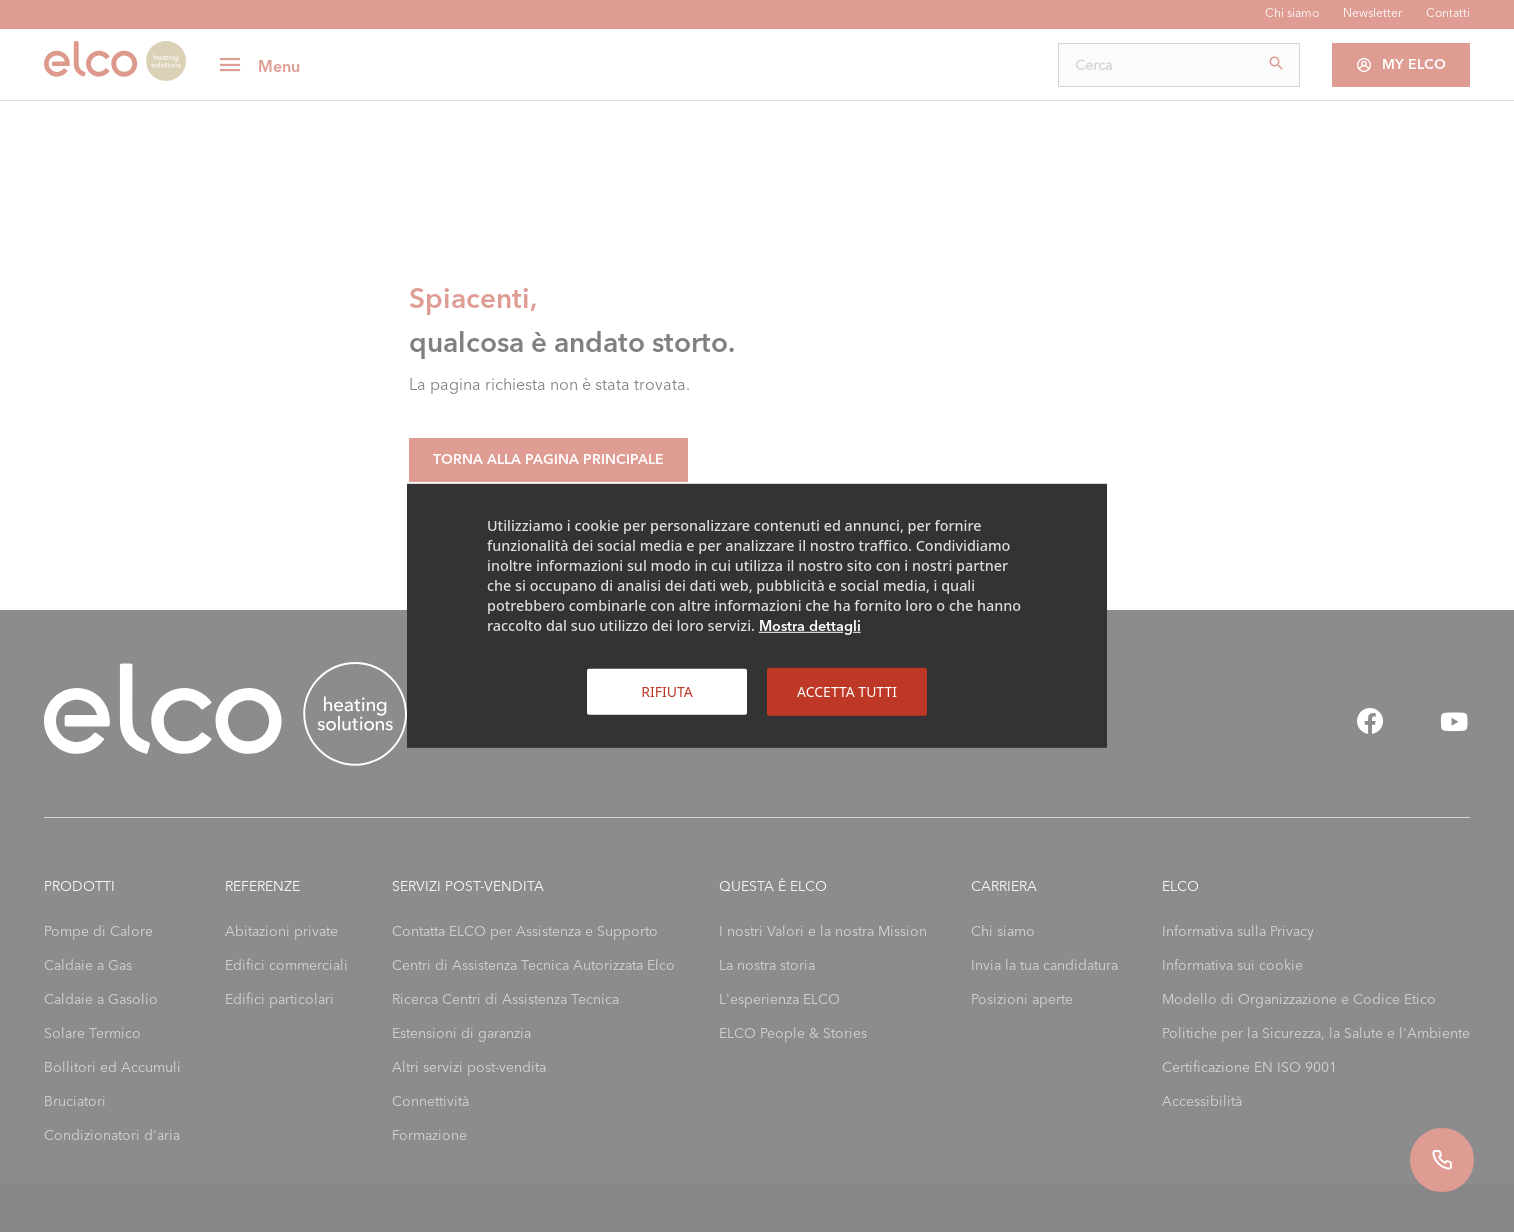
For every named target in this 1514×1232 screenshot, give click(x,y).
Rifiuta (666, 691)
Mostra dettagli (810, 626)
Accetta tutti (847, 691)
